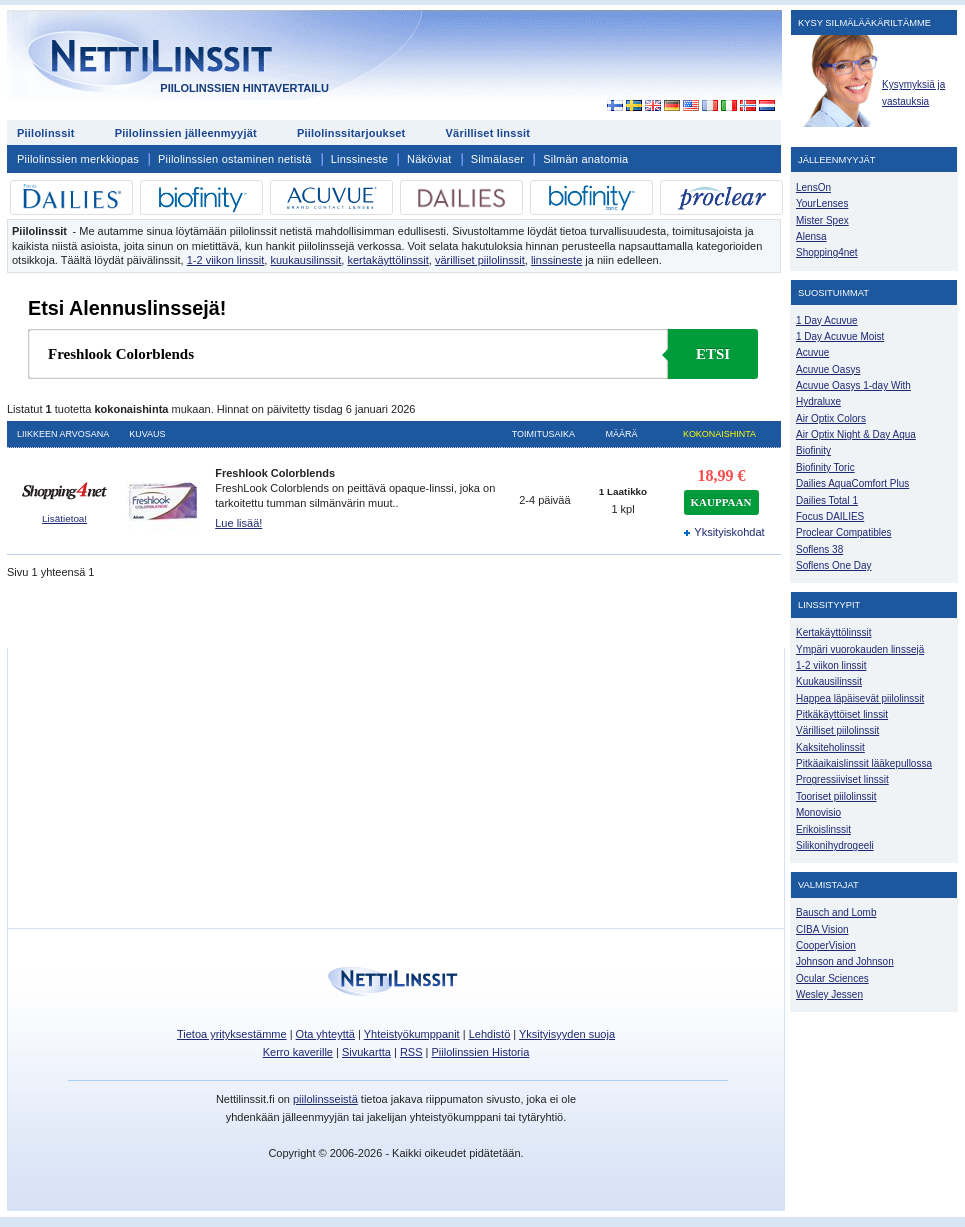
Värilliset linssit (487, 133)
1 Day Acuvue (827, 320)
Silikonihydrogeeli (835, 845)
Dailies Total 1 (827, 500)
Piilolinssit (46, 133)
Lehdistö (490, 1034)
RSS (411, 1052)
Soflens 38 (819, 549)
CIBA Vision (822, 929)
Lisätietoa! (64, 518)
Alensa (811, 236)
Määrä (622, 434)
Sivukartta (366, 1052)
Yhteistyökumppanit (412, 1034)
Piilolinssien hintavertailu (244, 88)
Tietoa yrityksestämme (232, 1034)
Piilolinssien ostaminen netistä (235, 159)
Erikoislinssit (823, 829)
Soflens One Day (833, 565)
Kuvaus (147, 434)
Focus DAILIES (830, 516)
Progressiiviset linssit (842, 779)
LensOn (813, 187)
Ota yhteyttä (325, 1034)
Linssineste (359, 159)
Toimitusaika (543, 434)
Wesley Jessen (829, 994)
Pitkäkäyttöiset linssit (842, 714)
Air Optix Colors (831, 418)
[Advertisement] (670, 132)
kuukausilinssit (305, 260)
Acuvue (812, 352)
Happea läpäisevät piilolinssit (860, 698)
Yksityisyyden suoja (567, 1034)
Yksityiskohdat (720, 531)
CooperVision (826, 945)
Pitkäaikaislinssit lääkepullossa (864, 763)
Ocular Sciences (832, 978)
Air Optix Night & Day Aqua (856, 434)
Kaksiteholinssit (830, 747)
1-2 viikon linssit (226, 260)
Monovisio (818, 812)
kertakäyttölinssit (387, 260)
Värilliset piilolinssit (837, 730)
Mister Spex (822, 220)
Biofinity (813, 450)
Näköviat (429, 159)
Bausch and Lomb (836, 912)
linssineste (556, 260)
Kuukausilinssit (829, 681)
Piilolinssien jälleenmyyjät (186, 133)
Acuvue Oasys (828, 369)
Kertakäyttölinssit (833, 632)
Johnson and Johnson (845, 961)
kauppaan (721, 502)
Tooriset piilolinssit (836, 796)
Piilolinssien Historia (480, 1052)
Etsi (713, 354)
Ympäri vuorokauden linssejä (860, 649)
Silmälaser (498, 159)
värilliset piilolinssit (480, 260)
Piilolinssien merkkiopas (78, 159)
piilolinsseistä (325, 1099)
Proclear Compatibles (843, 532)
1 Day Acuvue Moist (840, 336)
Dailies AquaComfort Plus (852, 483)
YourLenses (822, 203)
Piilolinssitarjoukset (351, 133)
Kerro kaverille (298, 1052)
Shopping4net (827, 252)
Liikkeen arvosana (63, 434)
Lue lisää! (238, 523)
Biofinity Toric (825, 467)
